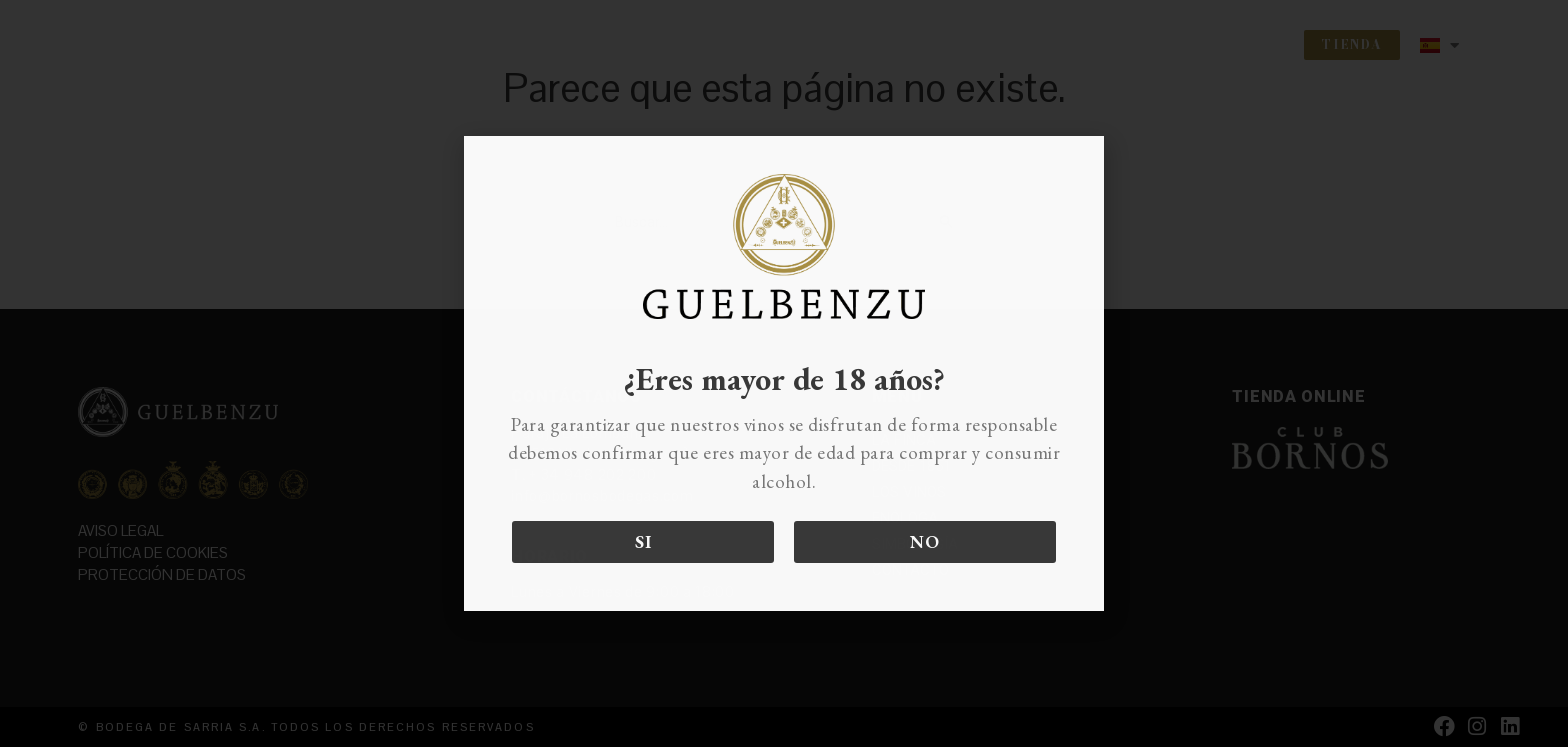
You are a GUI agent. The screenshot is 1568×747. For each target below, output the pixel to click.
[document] (784, 373)
